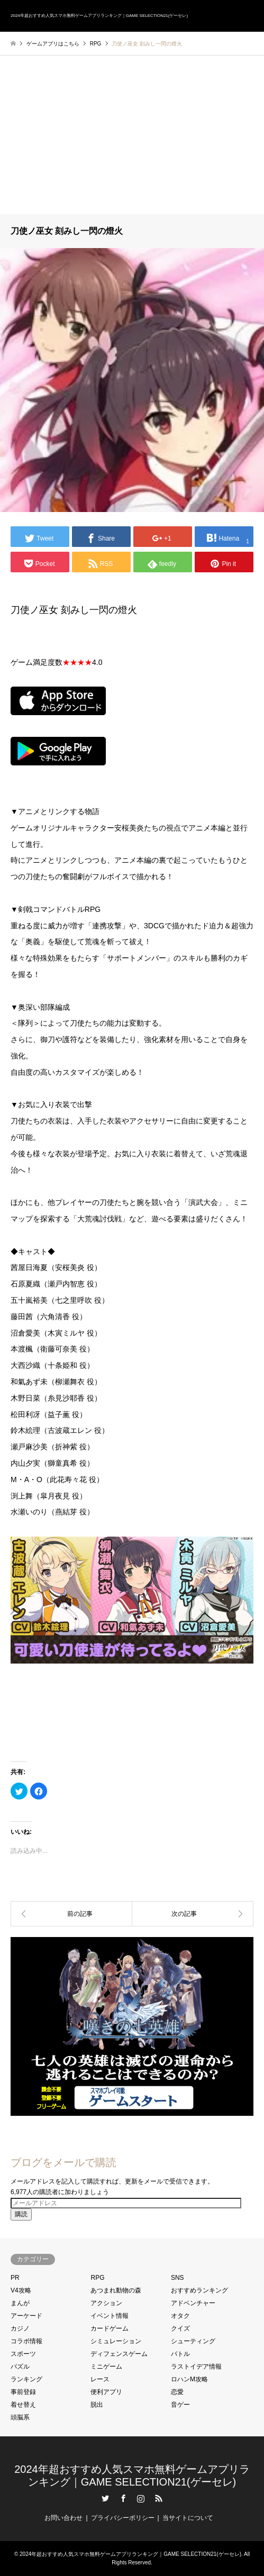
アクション (106, 2303)
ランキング (26, 2379)
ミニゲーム (106, 2366)
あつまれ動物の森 (115, 2290)
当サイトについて (187, 2518)
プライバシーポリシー (122, 2518)
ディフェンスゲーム (119, 2354)
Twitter (105, 2498)
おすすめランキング (199, 2290)
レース (100, 2379)
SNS (177, 2277)
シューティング (193, 2341)
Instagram (140, 2498)
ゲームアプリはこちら (52, 44)
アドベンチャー (193, 2303)
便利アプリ (106, 2392)
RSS (158, 2498)
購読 (21, 2214)
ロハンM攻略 (189, 2379)
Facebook (123, 2498)
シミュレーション (115, 2341)
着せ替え (23, 2404)
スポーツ (23, 2354)
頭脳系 (20, 2417)
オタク (180, 2315)
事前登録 (23, 2392)
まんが (20, 2303)
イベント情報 (109, 2315)
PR (15, 2277)
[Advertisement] (132, 135)
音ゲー (180, 2404)
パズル (20, 2366)
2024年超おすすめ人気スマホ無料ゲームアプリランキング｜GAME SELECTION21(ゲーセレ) (130, 2554)
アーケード (26, 2315)
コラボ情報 (26, 2341)
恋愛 (177, 2392)
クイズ (180, 2328)
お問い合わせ (63, 2518)
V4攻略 (21, 2290)
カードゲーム (109, 2328)
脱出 (96, 2404)
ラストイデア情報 (196, 2366)
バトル (180, 2354)
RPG (97, 2277)
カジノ (20, 2328)
